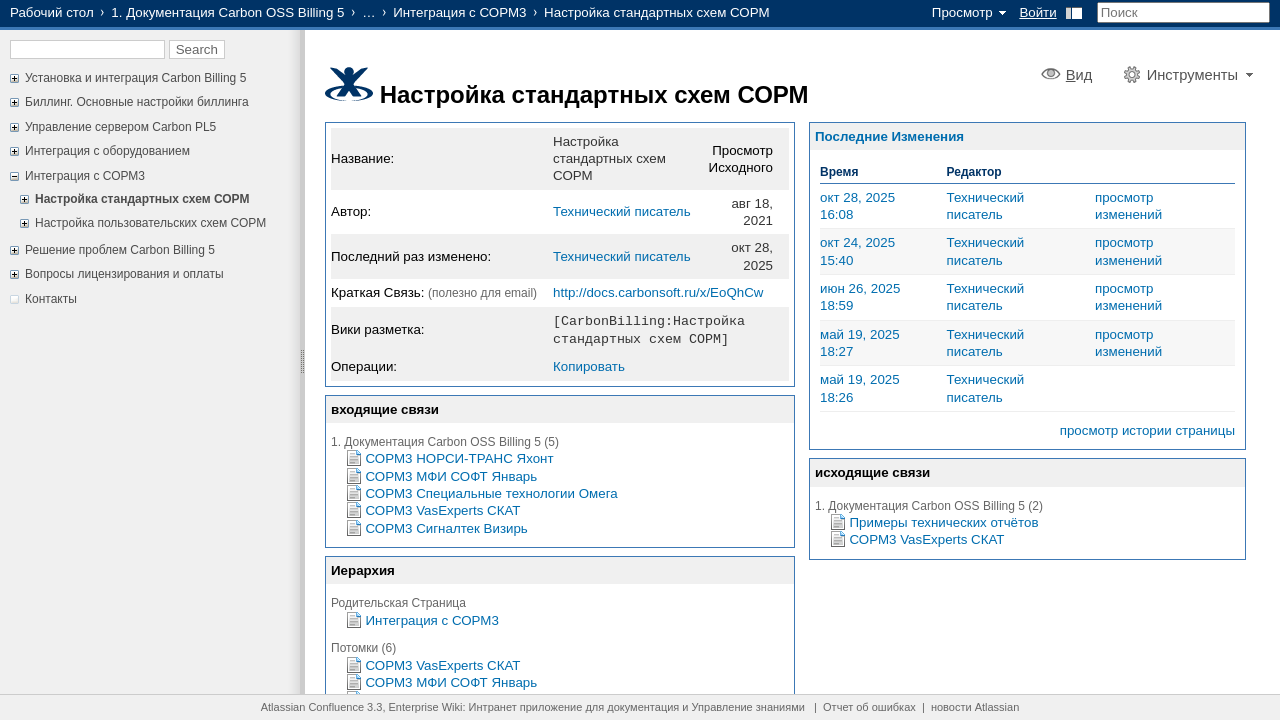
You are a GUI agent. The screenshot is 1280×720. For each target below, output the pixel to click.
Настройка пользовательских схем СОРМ (150, 223)
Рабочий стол (52, 12)
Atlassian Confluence (312, 707)
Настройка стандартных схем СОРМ (142, 199)
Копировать (589, 364)
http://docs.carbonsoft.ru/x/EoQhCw (658, 292)
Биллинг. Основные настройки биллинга (137, 102)
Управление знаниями (748, 707)
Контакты (51, 299)
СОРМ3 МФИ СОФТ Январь (452, 474)
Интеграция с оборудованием (107, 151)
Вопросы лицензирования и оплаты (124, 274)
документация (643, 707)
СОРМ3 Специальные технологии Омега (492, 491)
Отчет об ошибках (869, 707)
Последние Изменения (889, 136)
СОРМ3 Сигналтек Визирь (447, 526)
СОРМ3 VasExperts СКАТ (443, 508)
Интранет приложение (526, 707)
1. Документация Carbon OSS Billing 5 (227, 12)
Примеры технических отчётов (944, 522)
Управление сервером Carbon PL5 (120, 127)
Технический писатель (622, 211)
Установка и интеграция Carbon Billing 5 (135, 78)
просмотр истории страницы (1147, 430)
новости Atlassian (975, 707)
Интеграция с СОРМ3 (459, 12)
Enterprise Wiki (426, 707)
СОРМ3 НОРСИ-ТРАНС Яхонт (460, 456)
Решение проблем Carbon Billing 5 (120, 250)
